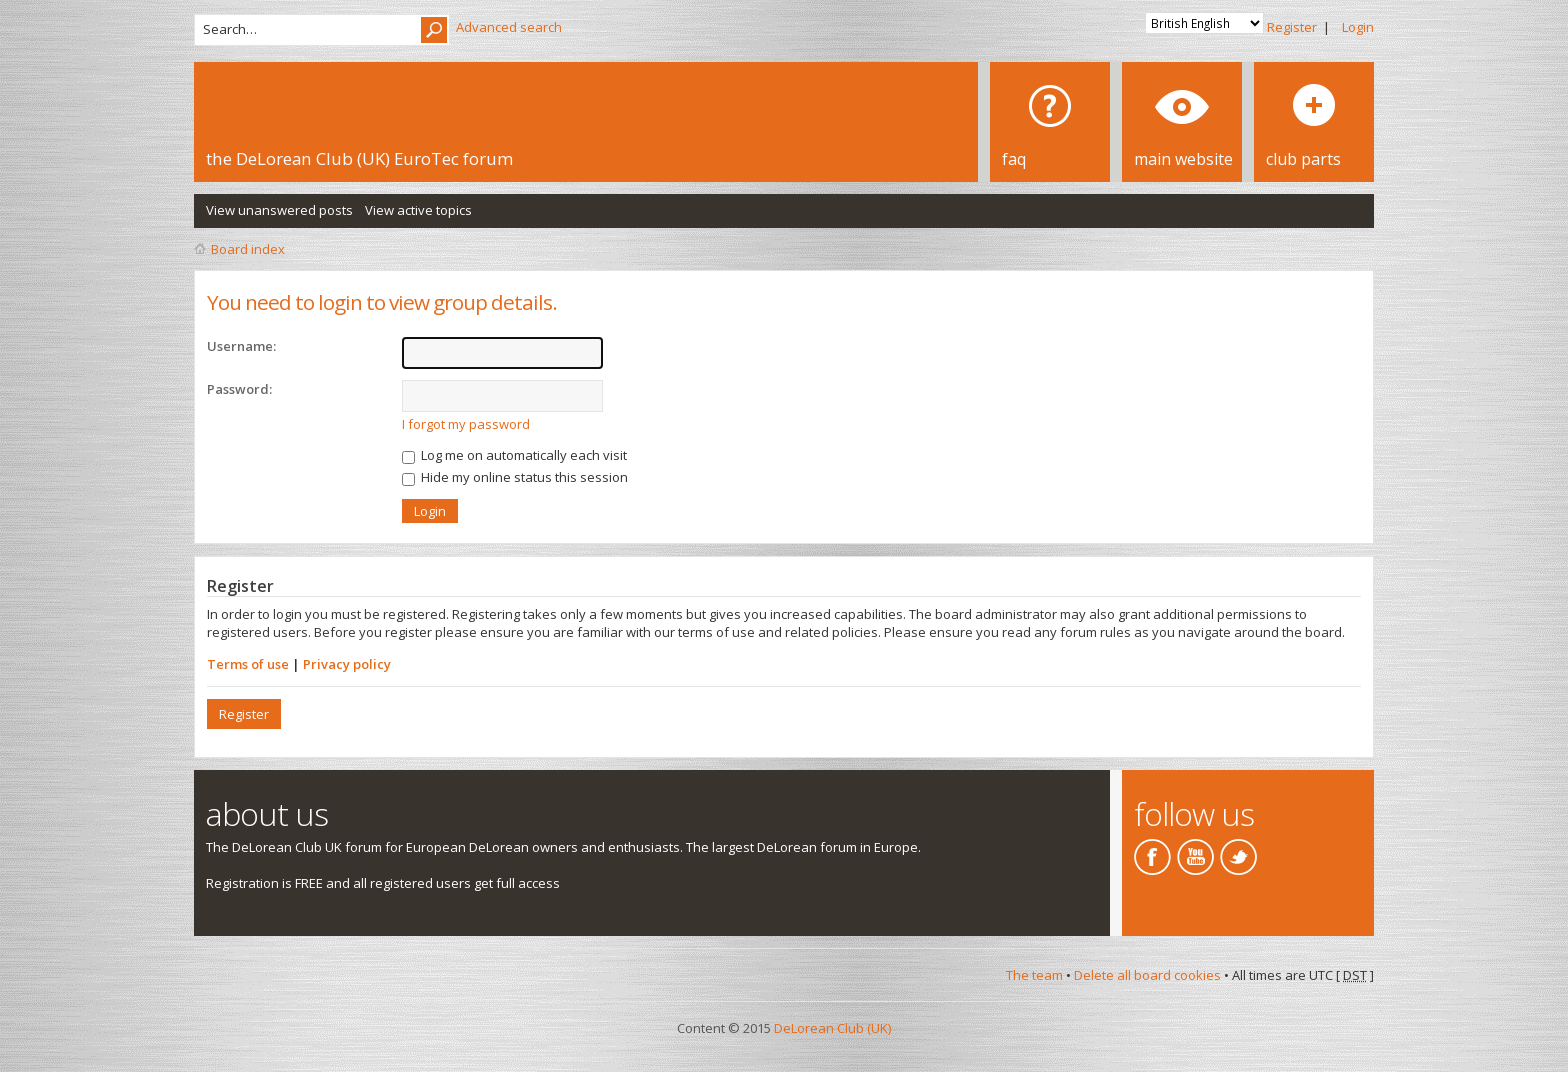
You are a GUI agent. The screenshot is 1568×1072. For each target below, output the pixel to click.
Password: (239, 389)
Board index (248, 249)
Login (1358, 27)
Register (1292, 27)
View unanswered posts (279, 210)
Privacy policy (347, 664)
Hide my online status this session (515, 477)
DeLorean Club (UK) (832, 1028)
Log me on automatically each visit (514, 455)
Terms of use (248, 664)
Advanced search (509, 27)
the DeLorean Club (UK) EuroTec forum (359, 158)
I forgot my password (466, 424)
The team (1034, 975)
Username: (241, 346)
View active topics (418, 210)
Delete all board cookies (1147, 975)
